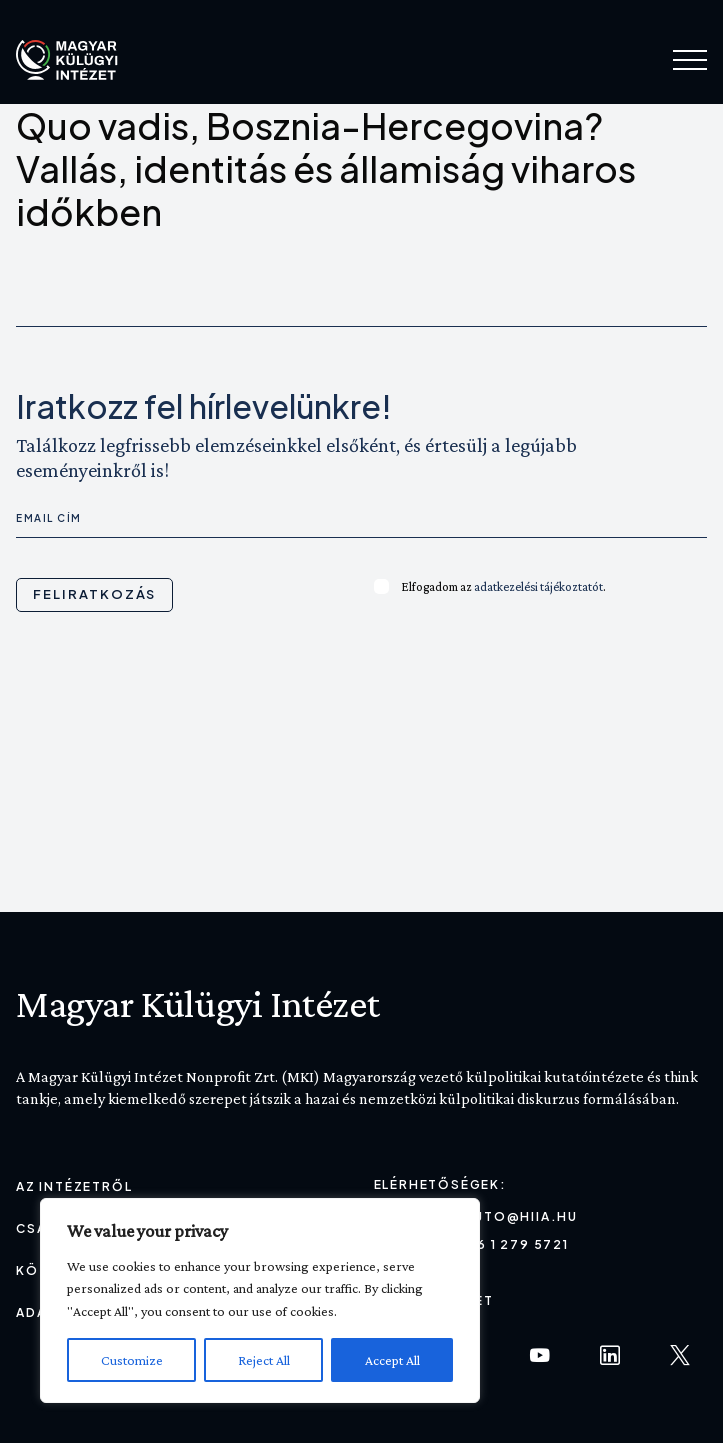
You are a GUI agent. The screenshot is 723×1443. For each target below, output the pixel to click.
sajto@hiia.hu (518, 1216)
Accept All (392, 1360)
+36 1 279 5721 (513, 1244)
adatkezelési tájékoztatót (538, 586)
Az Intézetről (74, 1186)
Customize (132, 1360)
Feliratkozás (94, 594)
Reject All (264, 1360)
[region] (260, 1300)
